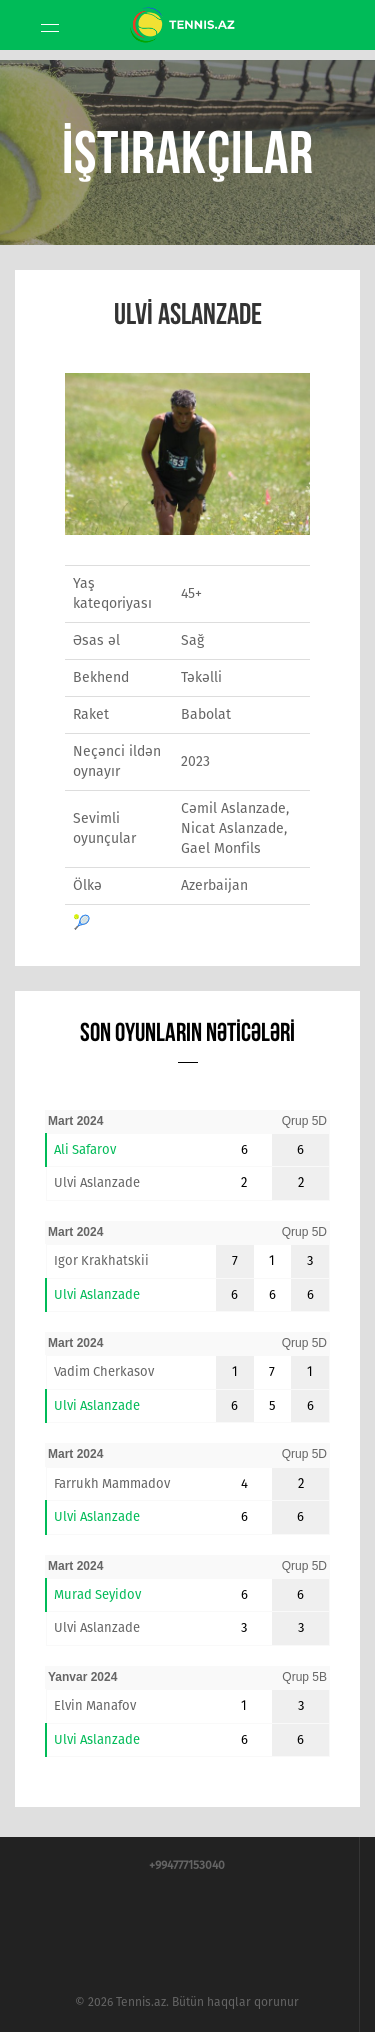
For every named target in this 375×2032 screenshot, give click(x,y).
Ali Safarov (85, 1149)
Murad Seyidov (97, 1594)
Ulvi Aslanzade (97, 1182)
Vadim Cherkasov (104, 1371)
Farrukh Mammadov (112, 1483)
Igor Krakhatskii (101, 1260)
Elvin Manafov (95, 1705)
